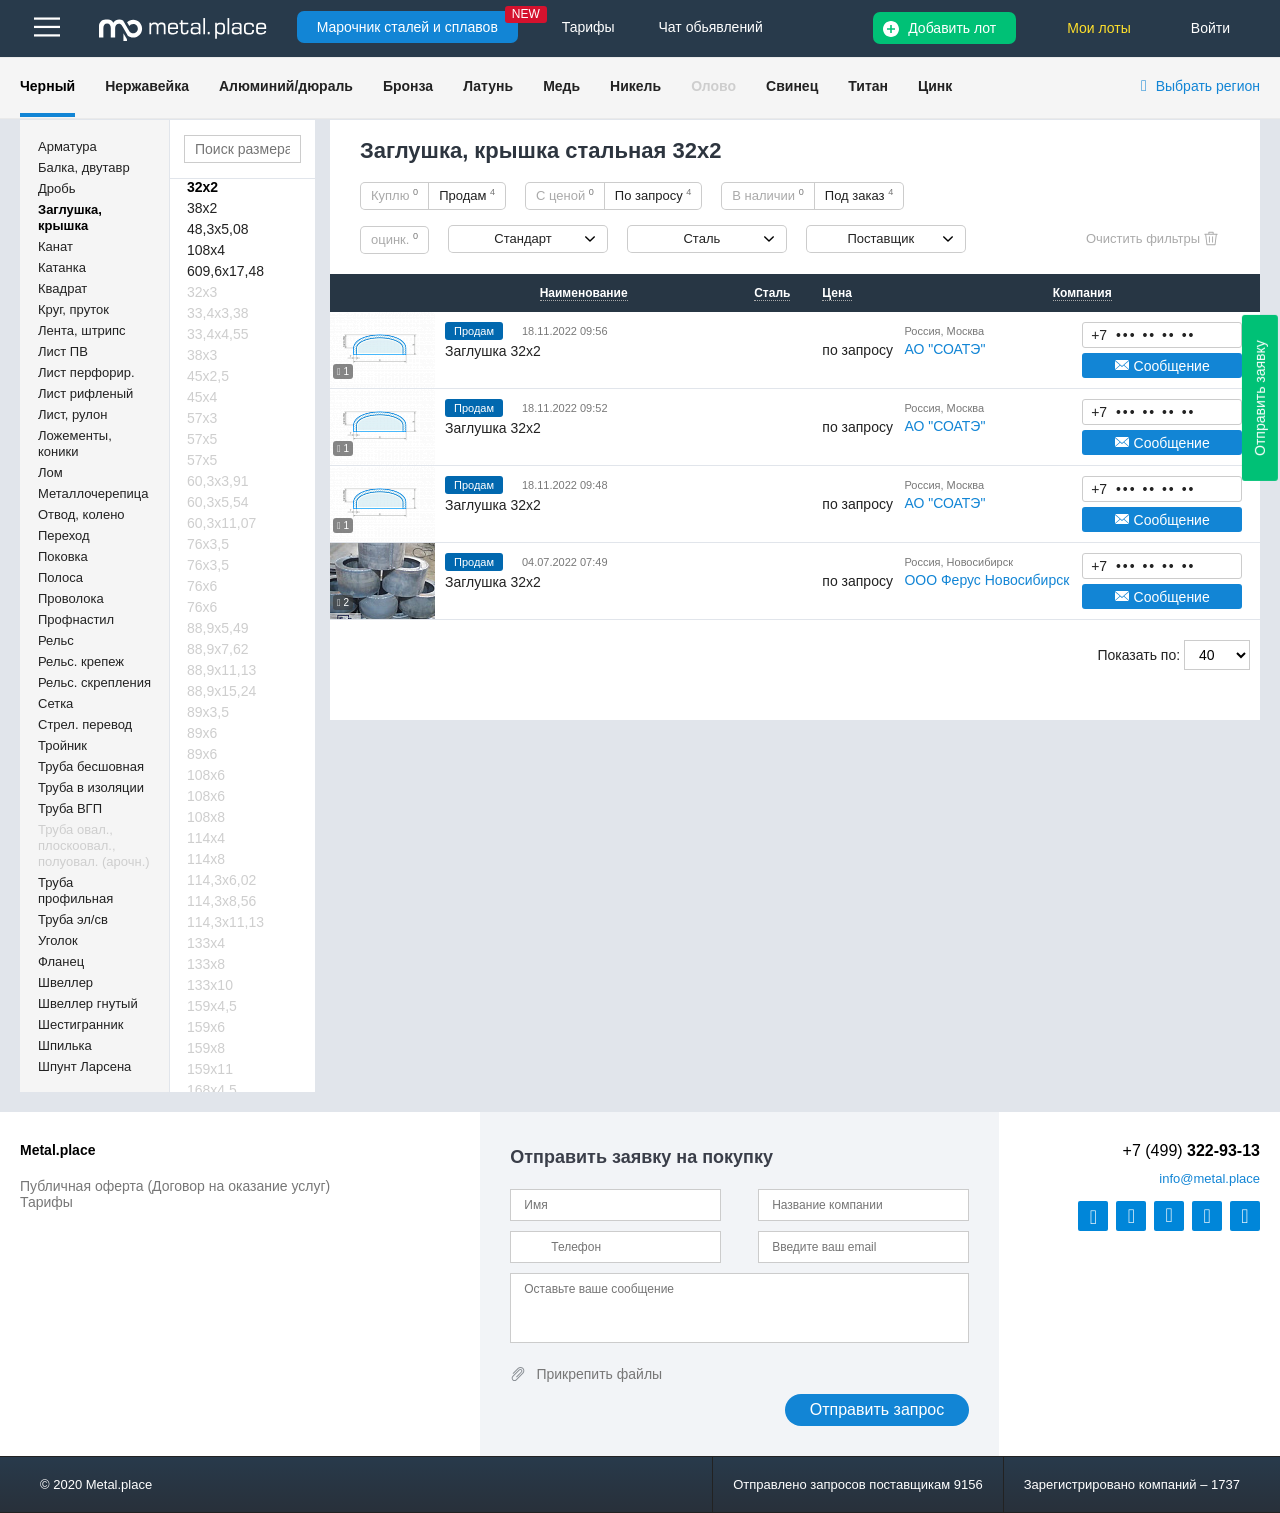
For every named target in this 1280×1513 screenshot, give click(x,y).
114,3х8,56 (221, 901)
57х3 (202, 418)
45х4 (202, 397)
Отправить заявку (1260, 398)
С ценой (565, 195)
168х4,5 (212, 1090)
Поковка (63, 556)
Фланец (61, 961)
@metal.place (1209, 1178)
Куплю (394, 195)
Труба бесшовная (91, 766)
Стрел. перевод (85, 724)
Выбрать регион (1208, 86)
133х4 (206, 943)
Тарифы (46, 1202)
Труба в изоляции (91, 787)
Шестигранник (80, 1024)
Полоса (60, 577)
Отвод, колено (81, 514)
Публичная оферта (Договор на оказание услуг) (175, 1186)
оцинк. (394, 239)
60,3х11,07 (221, 523)
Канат (55, 246)
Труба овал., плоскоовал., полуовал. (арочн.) (94, 845)
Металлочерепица (93, 493)
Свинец (792, 86)
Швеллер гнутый (88, 1003)
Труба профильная (75, 890)
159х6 (206, 1027)
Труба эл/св (73, 919)
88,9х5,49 (218, 628)
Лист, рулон (72, 414)
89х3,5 (208, 712)
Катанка (62, 267)
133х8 (206, 964)
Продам (467, 195)
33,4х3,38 (218, 313)
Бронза (408, 86)
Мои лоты (1099, 28)
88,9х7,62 (218, 649)
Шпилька (65, 1045)
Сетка (55, 703)
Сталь (701, 238)
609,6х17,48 (225, 271)
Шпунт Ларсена (84, 1066)
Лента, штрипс (82, 330)
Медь (561, 86)
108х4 (206, 250)
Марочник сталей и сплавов (407, 27)
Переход (64, 535)
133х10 (210, 985)
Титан (868, 86)
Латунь (488, 86)
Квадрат (62, 288)
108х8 (206, 817)
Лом (50, 472)
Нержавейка (147, 86)
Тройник (62, 745)
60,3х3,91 (218, 481)
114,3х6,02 (221, 880)
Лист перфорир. (86, 372)
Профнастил (76, 619)
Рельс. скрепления (94, 682)
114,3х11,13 (225, 922)
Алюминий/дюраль (286, 86)
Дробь (56, 188)
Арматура (67, 146)
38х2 (202, 208)
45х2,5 (208, 376)
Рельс (56, 640)
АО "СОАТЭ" (944, 349)
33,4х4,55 (218, 334)
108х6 (206, 775)
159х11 (210, 1069)
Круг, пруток (73, 309)
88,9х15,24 (221, 691)
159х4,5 (212, 1006)
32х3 (202, 292)
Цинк (935, 86)
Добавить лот (952, 28)
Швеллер (65, 982)
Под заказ (859, 195)
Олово (713, 86)
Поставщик (880, 238)
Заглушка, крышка (70, 217)
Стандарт (522, 238)
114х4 (206, 838)
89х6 (202, 733)
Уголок (58, 940)
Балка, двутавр (84, 167)
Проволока (71, 598)
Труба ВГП (70, 808)
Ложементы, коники (75, 443)
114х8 (206, 859)
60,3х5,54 (218, 502)
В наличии (768, 195)
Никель (635, 86)
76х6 (202, 586)
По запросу (653, 195)
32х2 (202, 187)
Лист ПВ (63, 351)
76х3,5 (208, 544)
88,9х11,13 (221, 670)
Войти (1210, 28)
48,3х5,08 (218, 229)
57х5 (202, 439)
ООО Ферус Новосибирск (986, 580)
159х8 (206, 1048)
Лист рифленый (85, 393)
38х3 (202, 355)
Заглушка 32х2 (493, 351)
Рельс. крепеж (81, 661)
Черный (47, 86)
